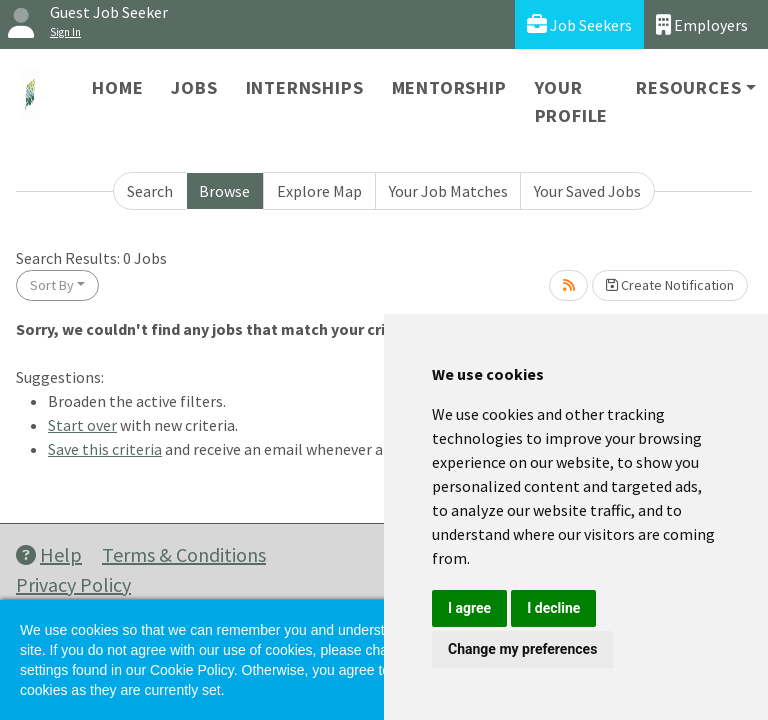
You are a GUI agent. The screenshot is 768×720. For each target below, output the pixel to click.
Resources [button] (688, 87)
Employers (702, 24)
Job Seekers (579, 24)
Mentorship (449, 87)
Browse (224, 191)
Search (150, 191)
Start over (82, 425)
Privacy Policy (73, 584)
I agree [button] (469, 608)
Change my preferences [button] (522, 649)
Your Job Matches (448, 191)
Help (49, 554)
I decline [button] (553, 608)
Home (117, 87)
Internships (305, 87)
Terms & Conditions (184, 554)
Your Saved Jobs (587, 191)
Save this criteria (105, 449)
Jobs (194, 87)
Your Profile (572, 101)
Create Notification (670, 285)
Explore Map (319, 191)
